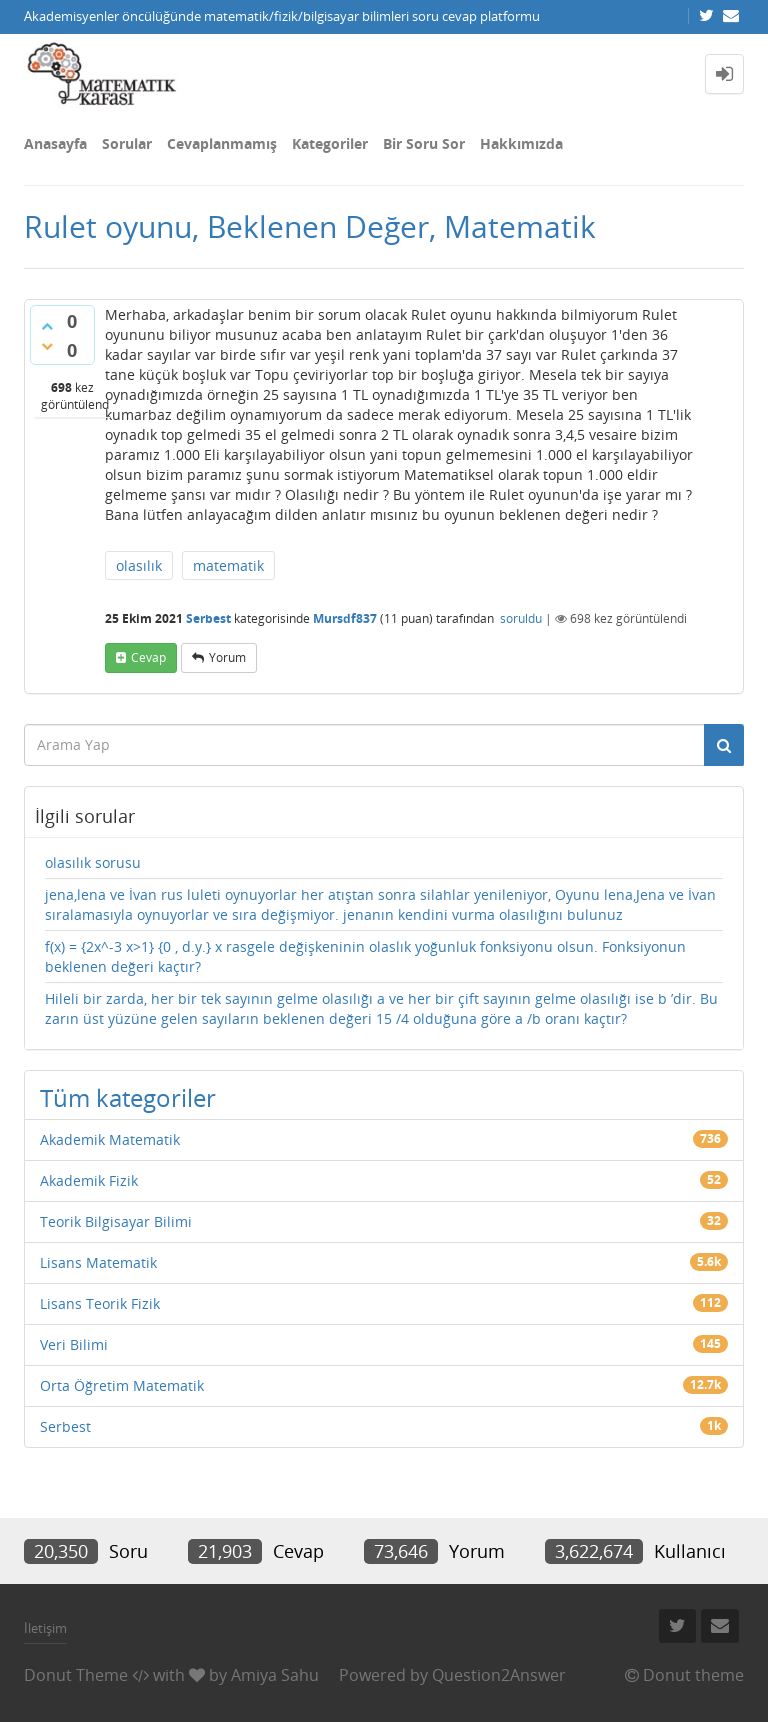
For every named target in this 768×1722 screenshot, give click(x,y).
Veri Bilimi (74, 1344)
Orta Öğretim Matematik (122, 1385)
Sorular (127, 143)
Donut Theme (76, 1675)
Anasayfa (55, 143)
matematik (228, 565)
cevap (148, 657)
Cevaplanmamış (222, 143)
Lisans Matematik (98, 1262)
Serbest (208, 618)
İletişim (45, 1628)
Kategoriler (330, 143)
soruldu (521, 618)
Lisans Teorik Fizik (100, 1303)
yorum (227, 657)
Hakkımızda (521, 143)
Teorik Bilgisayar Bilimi (116, 1221)
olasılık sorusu (93, 862)
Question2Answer (499, 1675)
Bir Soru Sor (424, 143)
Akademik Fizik (89, 1180)
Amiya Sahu (275, 1675)
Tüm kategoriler (128, 1097)
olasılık (139, 565)
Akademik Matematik (110, 1139)
